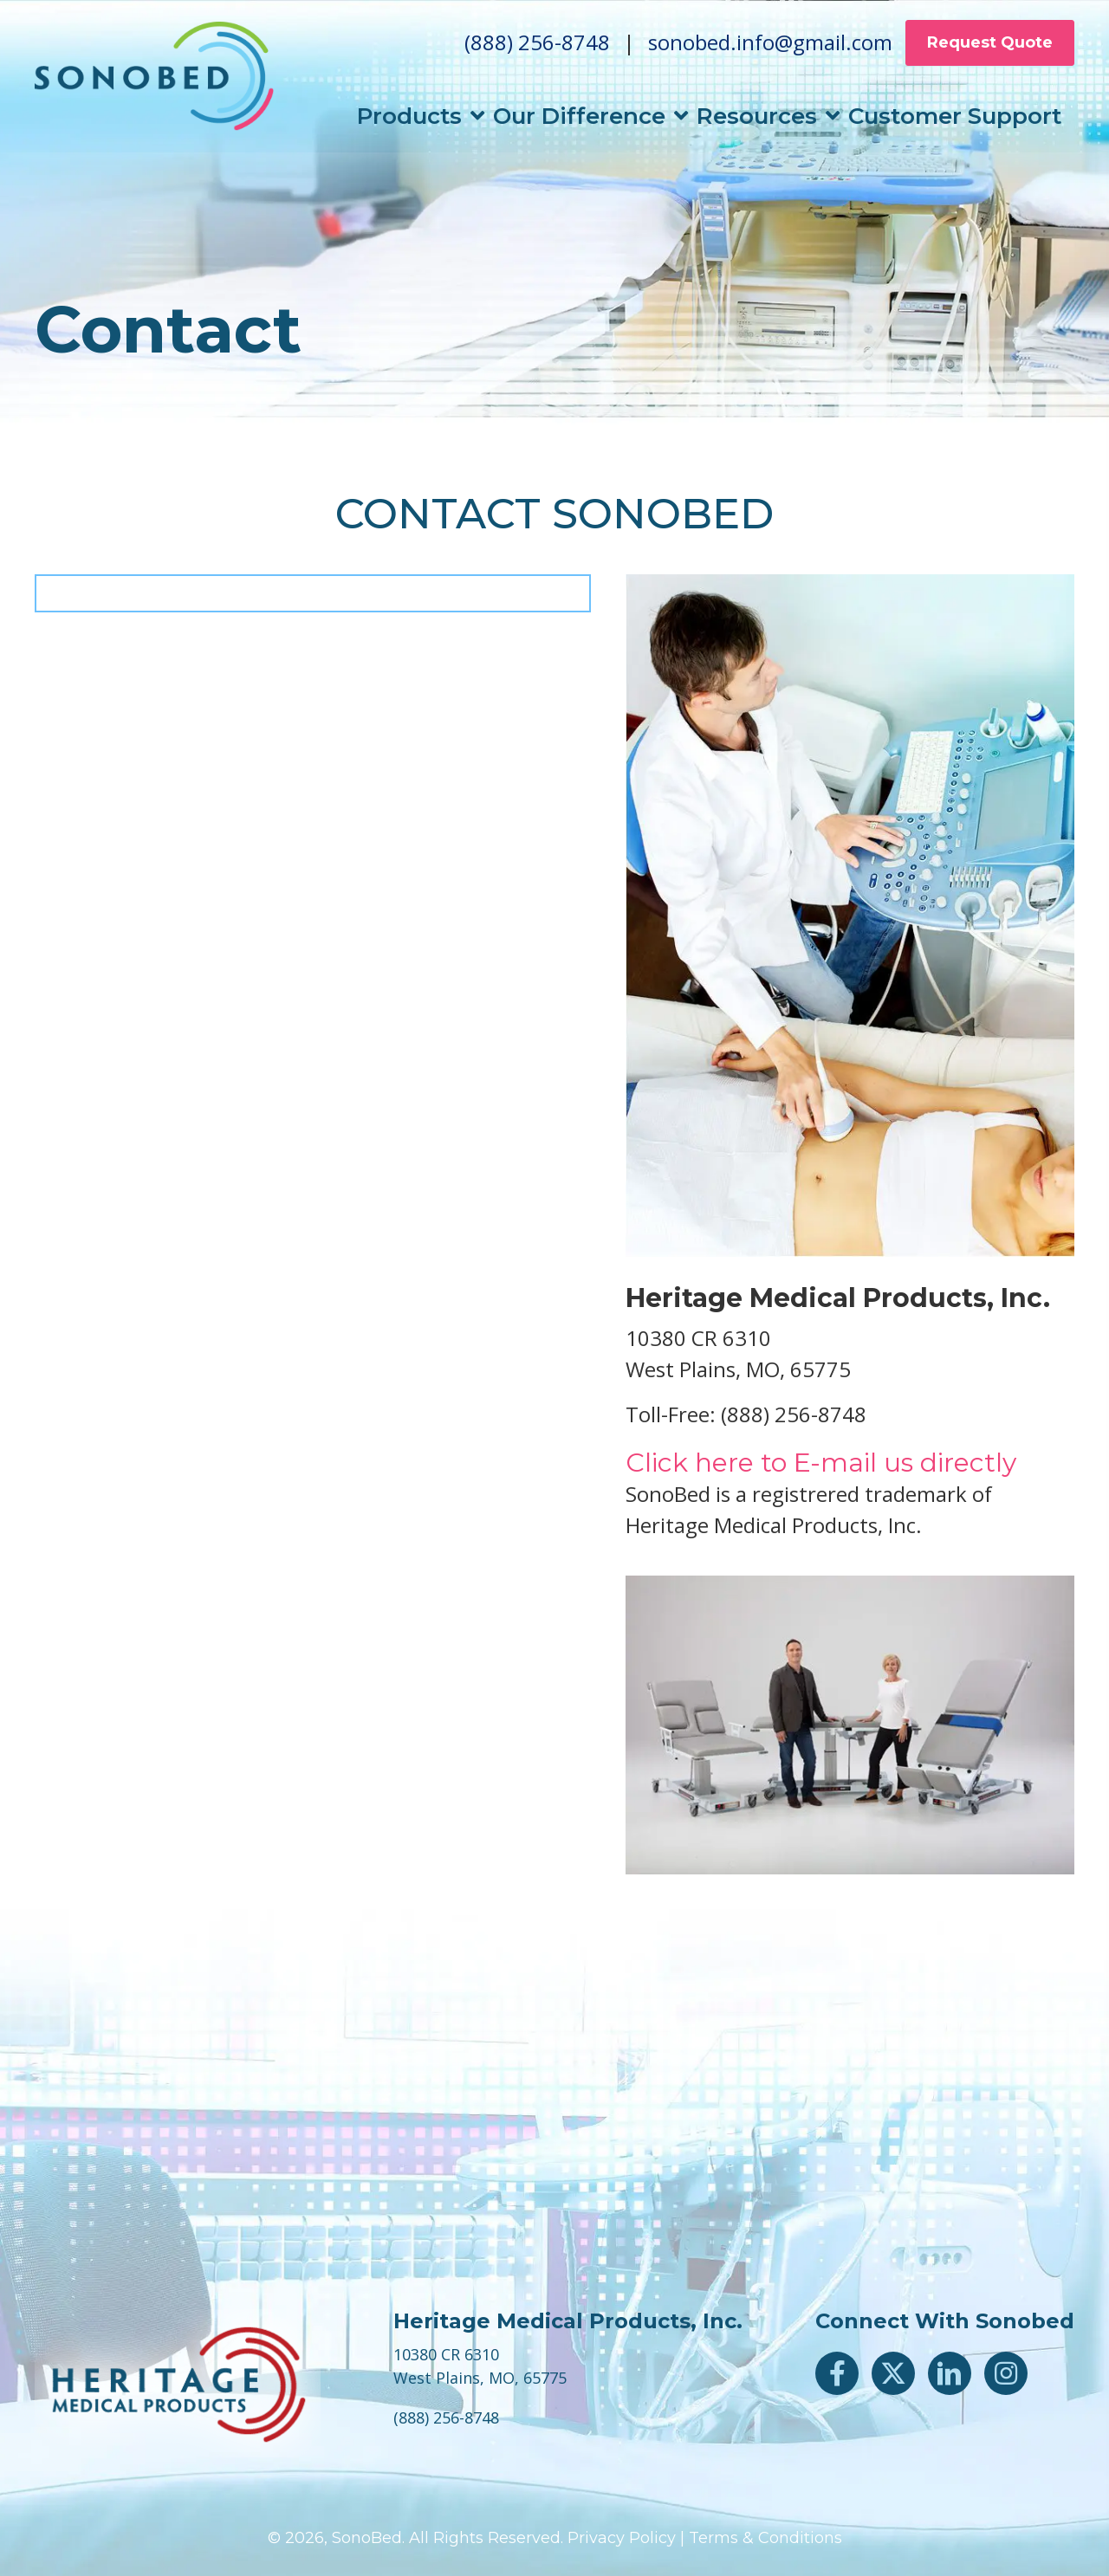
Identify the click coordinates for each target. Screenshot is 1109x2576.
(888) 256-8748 (537, 47)
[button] (837, 2373)
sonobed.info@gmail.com (770, 47)
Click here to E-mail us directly (821, 1463)
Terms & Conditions (765, 2537)
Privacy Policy (621, 2537)
